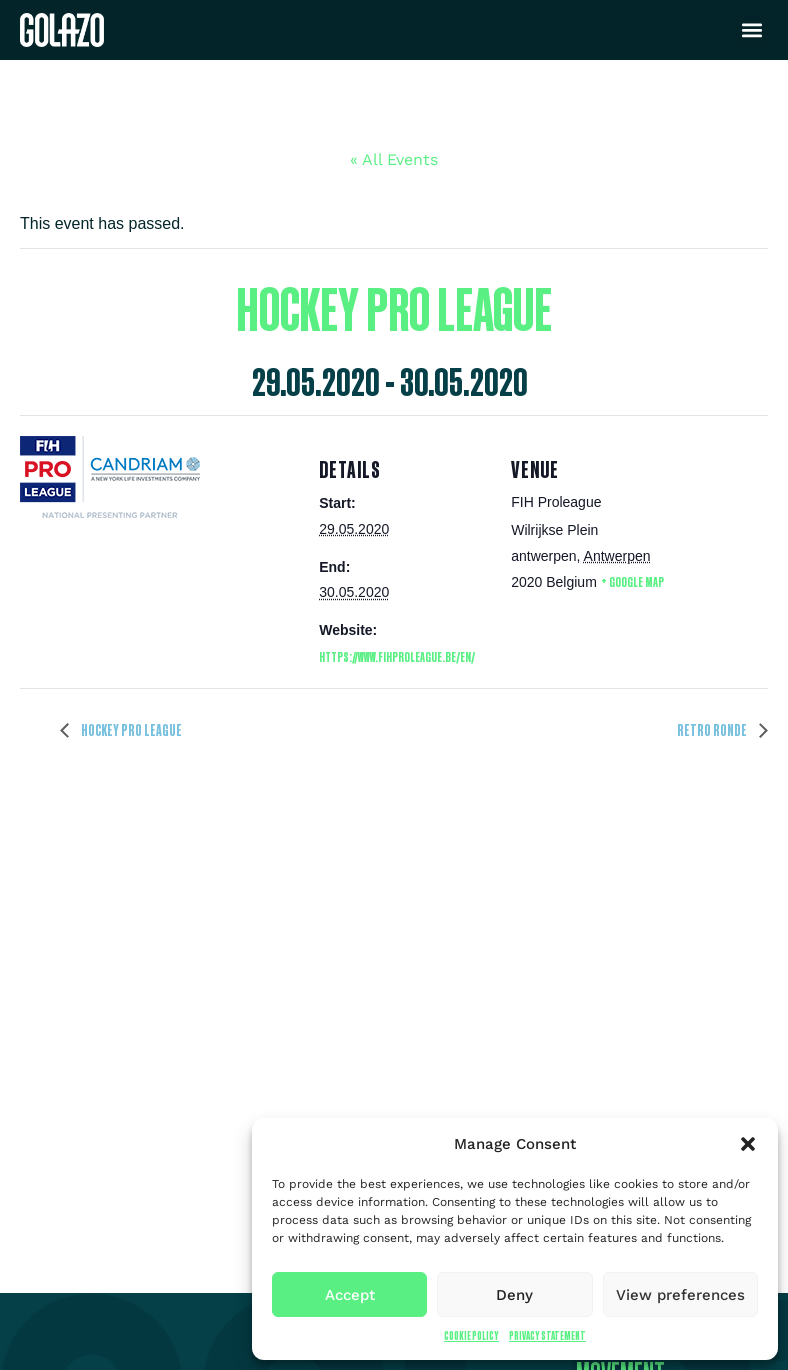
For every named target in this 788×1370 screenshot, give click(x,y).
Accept (350, 1295)
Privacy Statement (547, 1335)
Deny (514, 1295)
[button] (748, 1144)
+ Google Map (632, 581)
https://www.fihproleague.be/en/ (397, 656)
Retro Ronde (713, 730)
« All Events (394, 159)
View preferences (680, 1295)
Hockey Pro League (130, 730)
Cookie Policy (471, 1335)
